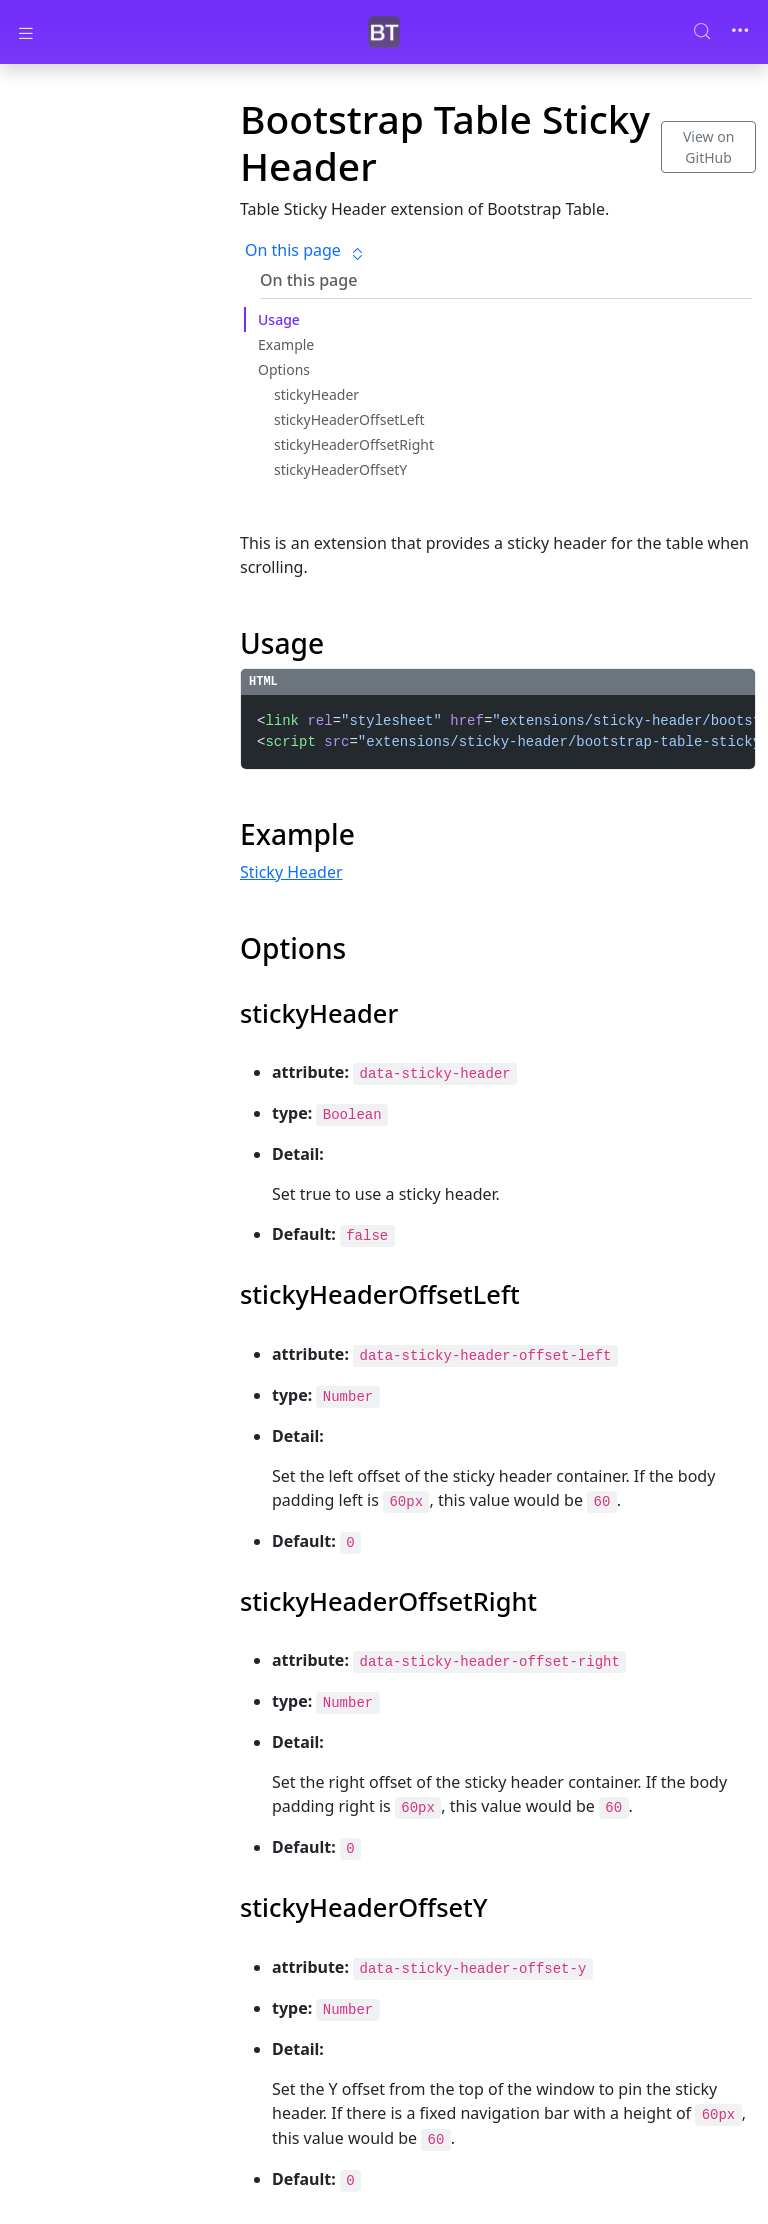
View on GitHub (708, 147)
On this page (305, 250)
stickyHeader (316, 395)
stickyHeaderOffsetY (340, 470)
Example (286, 345)
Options (284, 370)
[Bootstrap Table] (384, 32)
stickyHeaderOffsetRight (354, 445)
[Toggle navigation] (740, 32)
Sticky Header (291, 872)
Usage (279, 320)
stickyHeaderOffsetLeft (349, 420)
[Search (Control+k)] (710, 31)
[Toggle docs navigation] (26, 32)
